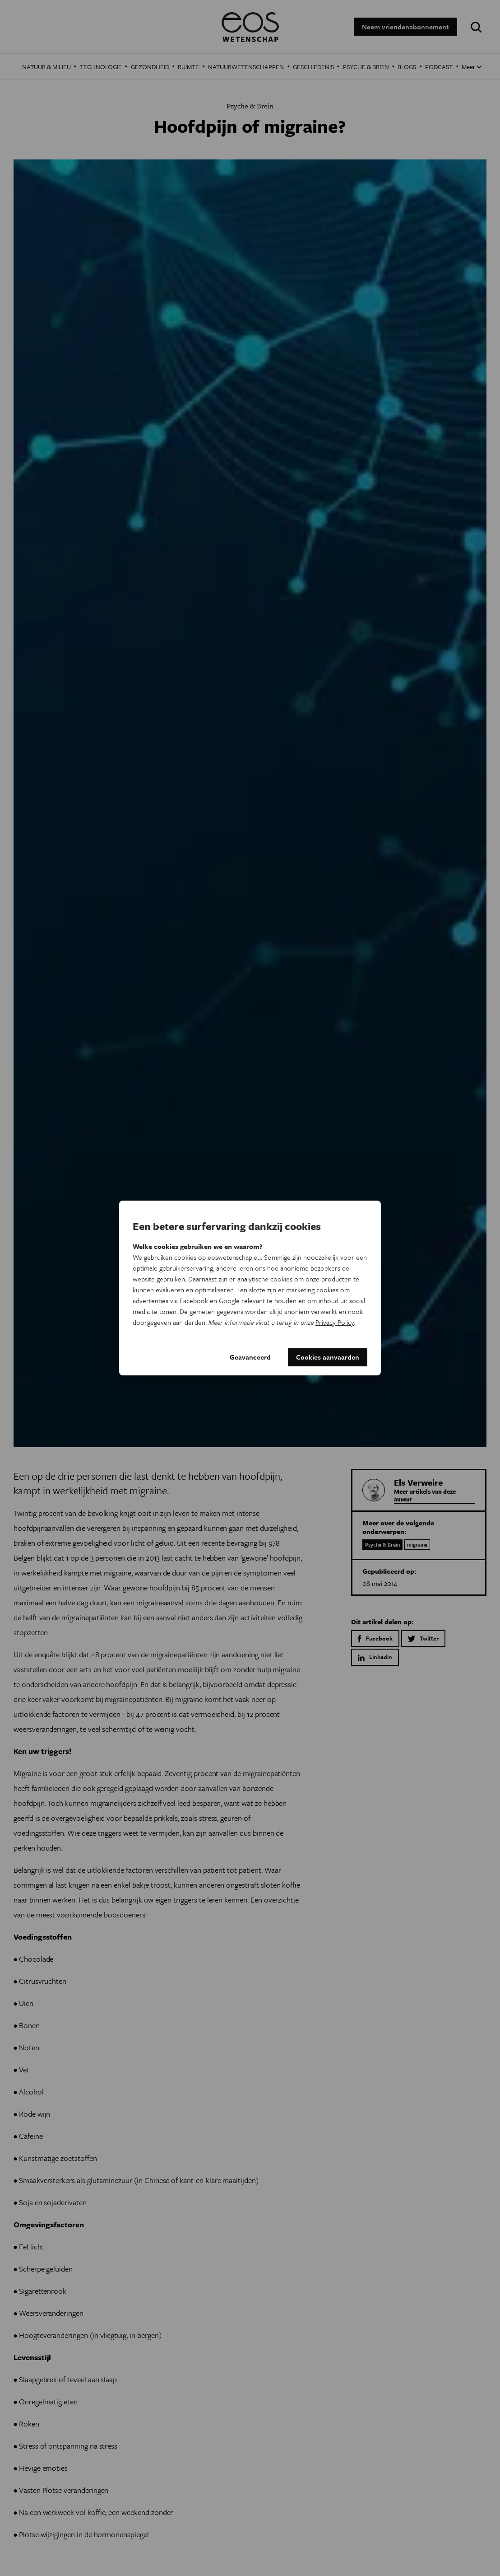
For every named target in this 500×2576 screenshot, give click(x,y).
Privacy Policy (334, 1322)
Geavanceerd (250, 1357)
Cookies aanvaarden (327, 1357)
